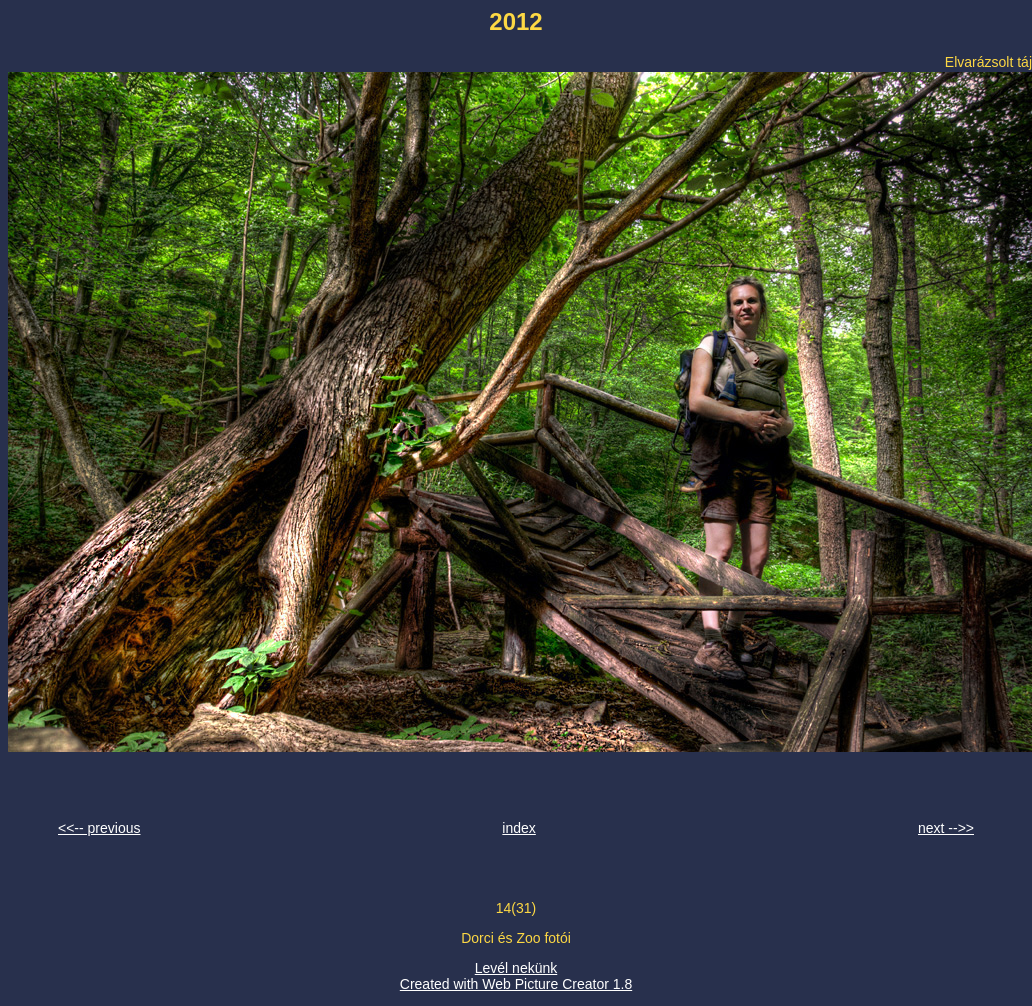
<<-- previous (99, 828)
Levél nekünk (516, 968)
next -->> (946, 828)
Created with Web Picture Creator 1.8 (516, 984)
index (518, 828)
